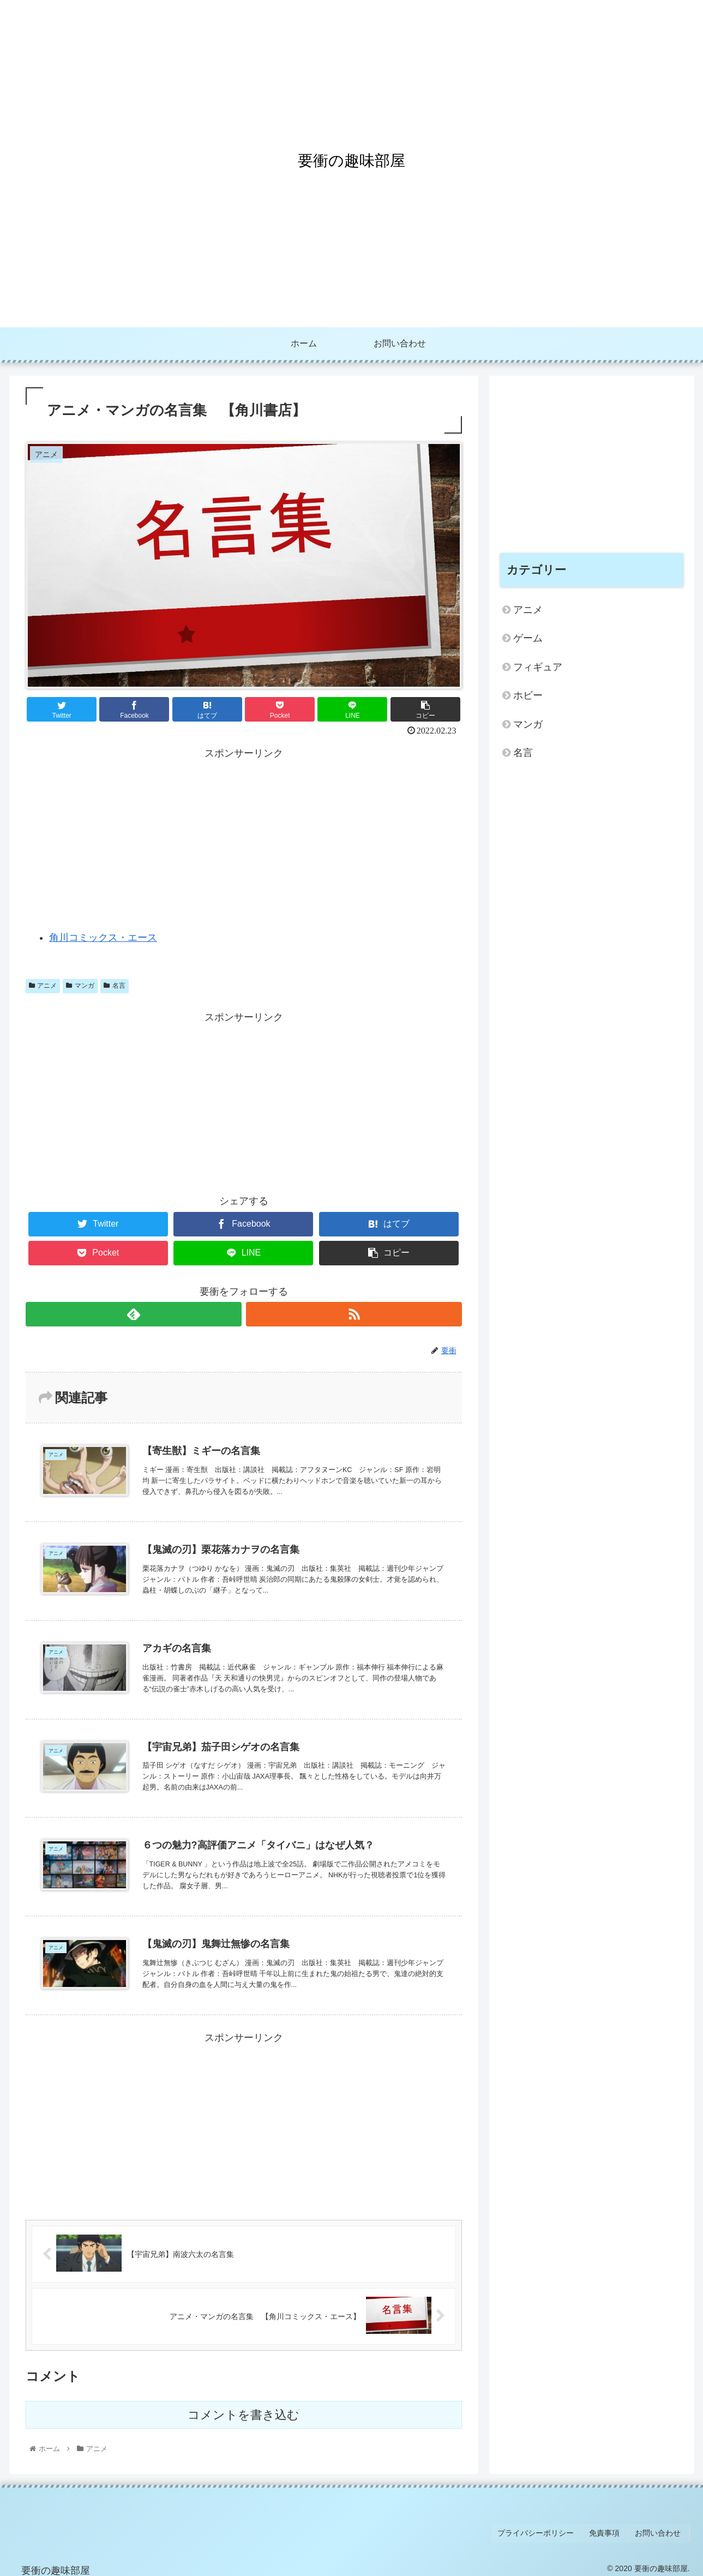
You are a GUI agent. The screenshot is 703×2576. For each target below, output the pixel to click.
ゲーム (528, 638)
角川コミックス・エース (103, 937)
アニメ (43, 985)
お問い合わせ (661, 2531)
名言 (114, 985)
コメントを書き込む (243, 2416)
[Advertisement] (244, 838)
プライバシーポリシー (546, 2531)
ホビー (528, 695)
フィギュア (537, 667)
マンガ (80, 985)
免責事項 (611, 2531)
